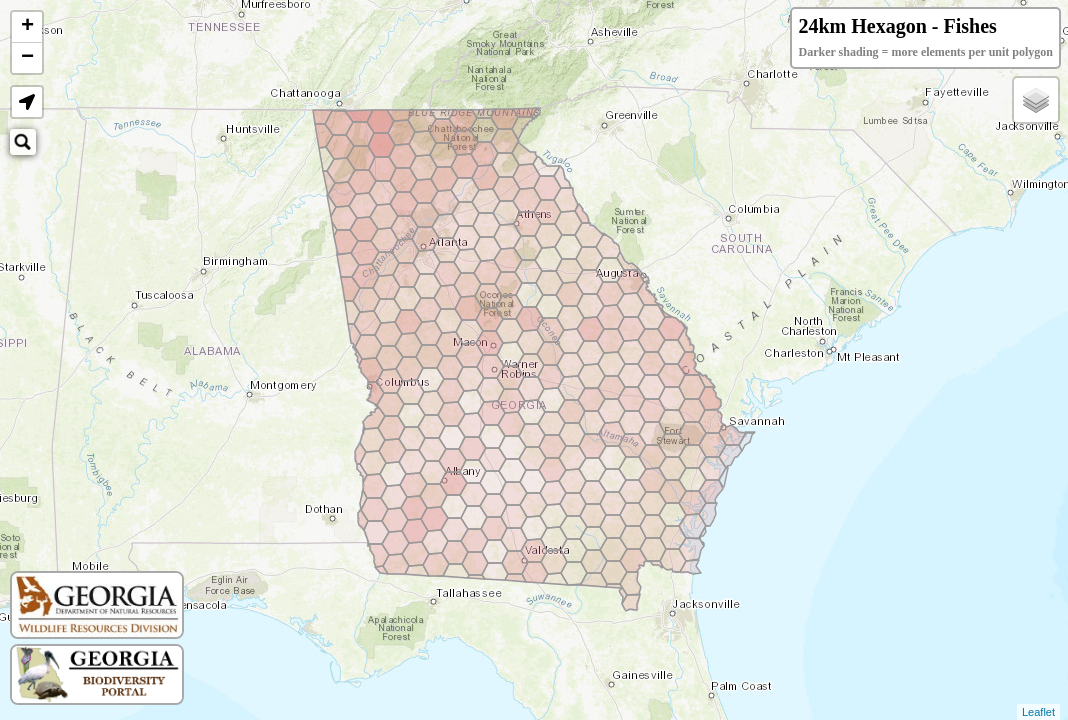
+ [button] (27, 27)
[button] (27, 102)
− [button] (27, 58)
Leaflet (1038, 712)
